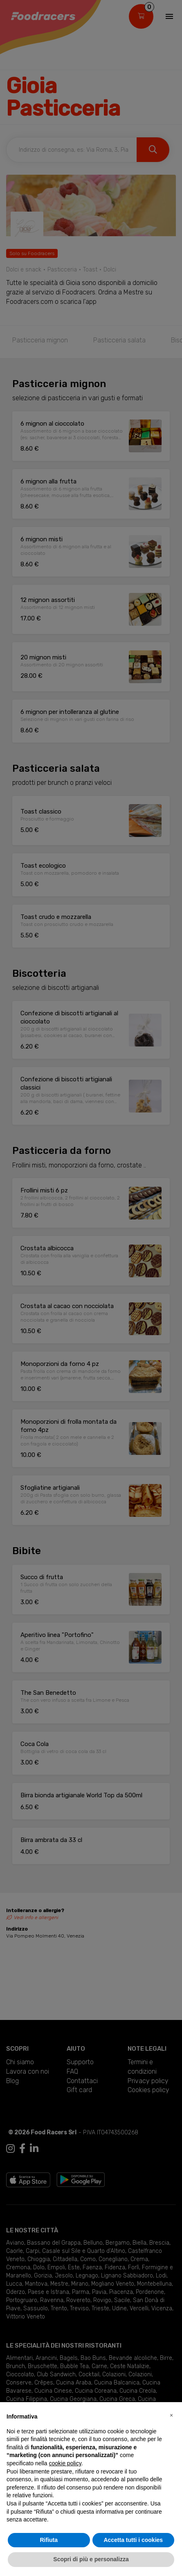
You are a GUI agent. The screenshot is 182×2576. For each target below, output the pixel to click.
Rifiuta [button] (49, 2540)
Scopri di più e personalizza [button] (90, 2559)
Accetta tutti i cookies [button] (133, 2540)
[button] (171, 2415)
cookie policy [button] (65, 2463)
